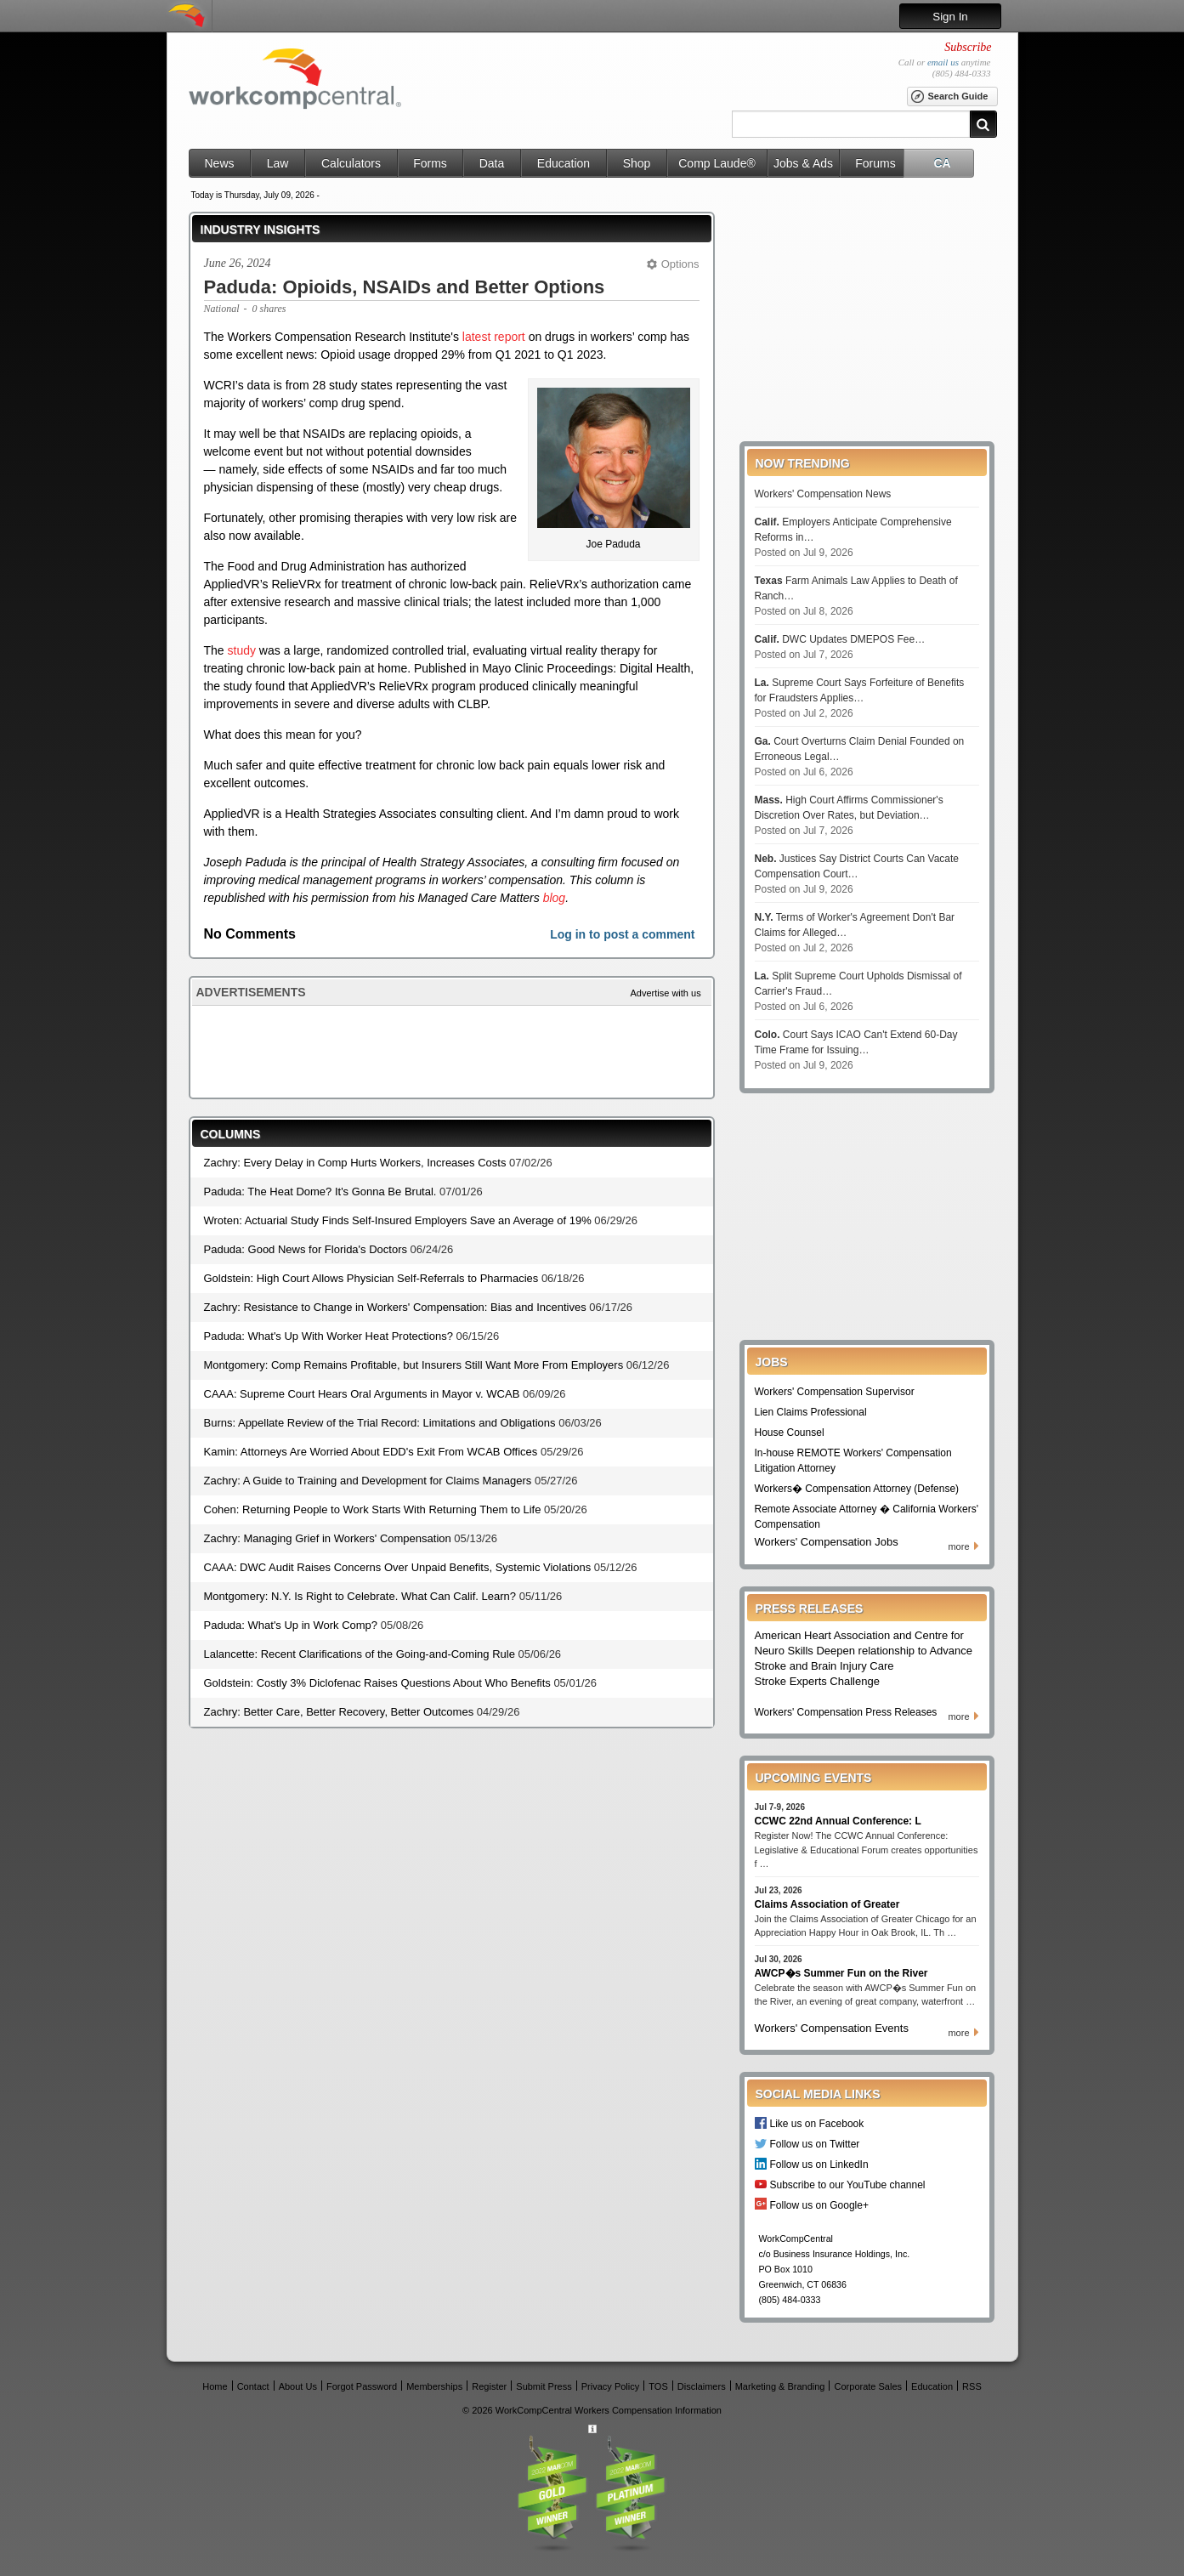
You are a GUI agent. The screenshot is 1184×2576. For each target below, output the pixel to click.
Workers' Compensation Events (832, 2028)
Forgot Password (361, 2386)
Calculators (351, 163)
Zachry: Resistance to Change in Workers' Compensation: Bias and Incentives (395, 1307)
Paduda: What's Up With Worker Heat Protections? (328, 1336)
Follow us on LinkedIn (819, 2164)
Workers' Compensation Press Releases (846, 1712)
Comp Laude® (716, 163)
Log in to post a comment (622, 934)
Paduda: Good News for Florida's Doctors (305, 1249)
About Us (298, 2386)
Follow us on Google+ (819, 2204)
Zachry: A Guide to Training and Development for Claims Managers (368, 1480)
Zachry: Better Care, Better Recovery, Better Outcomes (339, 1711)
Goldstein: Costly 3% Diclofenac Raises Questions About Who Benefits (377, 1683)
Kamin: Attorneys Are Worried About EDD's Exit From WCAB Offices (371, 1451)
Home (214, 2386)
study (242, 650)
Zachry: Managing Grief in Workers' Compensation (327, 1538)
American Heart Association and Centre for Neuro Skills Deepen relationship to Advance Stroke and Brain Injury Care (864, 1650)
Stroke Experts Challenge (817, 1681)
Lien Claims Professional (811, 1412)
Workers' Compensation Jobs (826, 1541)
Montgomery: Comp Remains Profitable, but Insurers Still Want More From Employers (414, 1365)
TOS (658, 2386)
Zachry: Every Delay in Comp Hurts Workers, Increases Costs (355, 1162)
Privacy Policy (610, 2386)
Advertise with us (666, 993)
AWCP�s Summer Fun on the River (841, 1973)
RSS (972, 2386)
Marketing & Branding (780, 2386)
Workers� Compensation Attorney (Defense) (857, 1489)
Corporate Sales (869, 2386)
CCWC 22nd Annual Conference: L (838, 1821)
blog (554, 898)
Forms (430, 163)
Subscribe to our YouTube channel (848, 2184)
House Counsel (789, 1432)
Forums (875, 163)
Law (278, 163)
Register (489, 2386)
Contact (253, 2386)
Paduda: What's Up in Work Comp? (291, 1625)
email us (943, 62)
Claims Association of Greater (827, 1904)
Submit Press (543, 2386)
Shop (637, 163)
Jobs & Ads (803, 163)
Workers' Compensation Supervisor (835, 1392)
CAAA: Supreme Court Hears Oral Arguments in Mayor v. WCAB (362, 1393)
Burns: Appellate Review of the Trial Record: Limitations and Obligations (380, 1422)
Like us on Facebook (817, 2123)
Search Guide (949, 96)
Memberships (434, 2386)
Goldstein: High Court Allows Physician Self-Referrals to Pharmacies (371, 1278)
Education (563, 163)
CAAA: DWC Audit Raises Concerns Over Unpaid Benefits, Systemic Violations (398, 1567)
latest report (493, 336)
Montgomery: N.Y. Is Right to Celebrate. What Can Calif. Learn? (360, 1596)
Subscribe (967, 47)
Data (492, 163)
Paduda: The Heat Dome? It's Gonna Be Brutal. (320, 1191)
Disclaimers (701, 2386)
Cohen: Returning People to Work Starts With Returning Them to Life (372, 1509)
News (219, 163)
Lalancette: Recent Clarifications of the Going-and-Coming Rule (359, 1654)
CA (941, 163)
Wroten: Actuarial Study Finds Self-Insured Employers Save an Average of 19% (398, 1220)
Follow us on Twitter (815, 2143)
